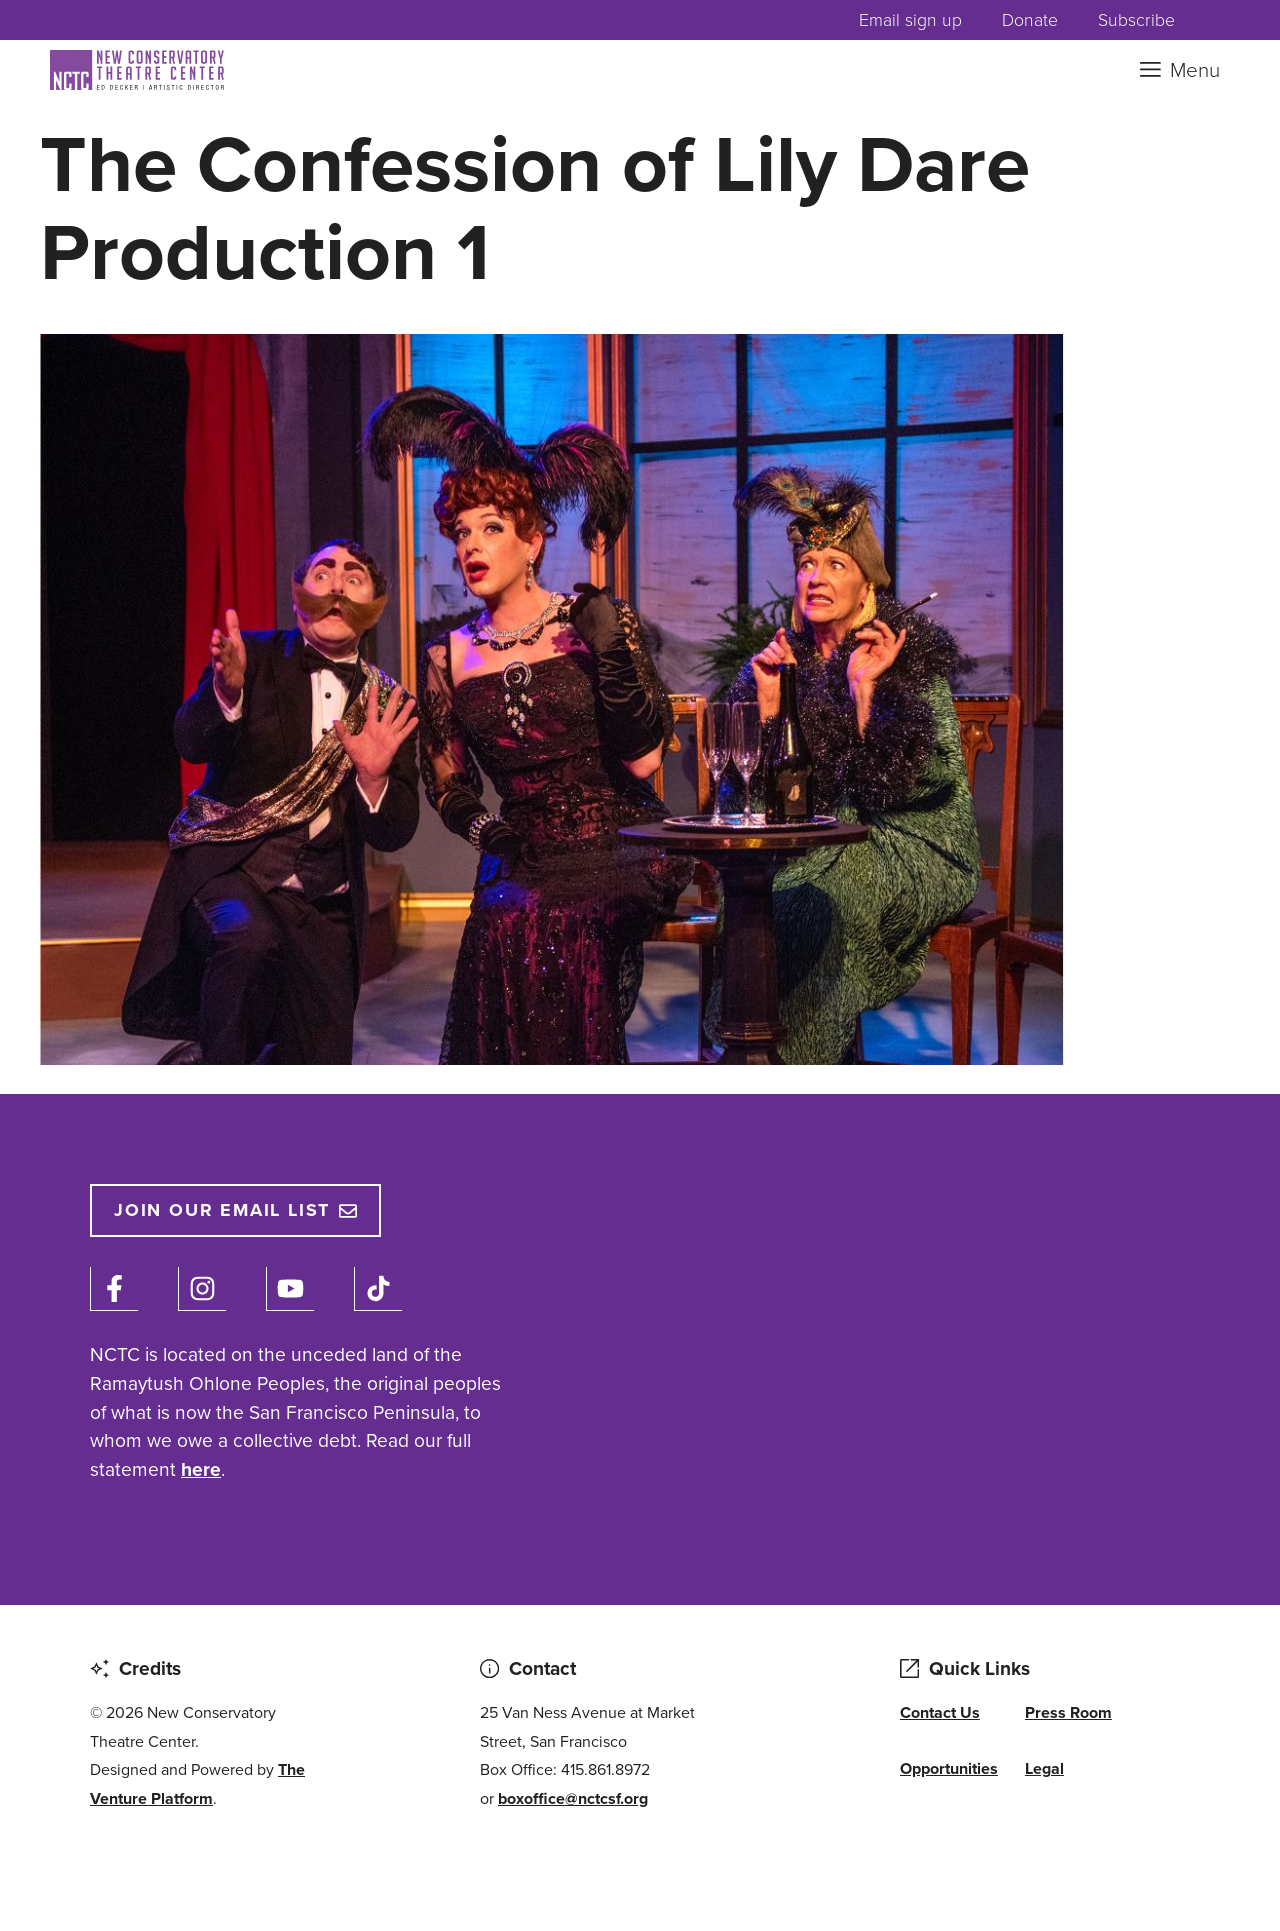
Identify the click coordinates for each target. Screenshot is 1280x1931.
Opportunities (949, 1768)
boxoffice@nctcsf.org (573, 1798)
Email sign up (910, 20)
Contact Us (940, 1712)
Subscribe (1136, 20)
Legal (1044, 1768)
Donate (1030, 20)
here (201, 1469)
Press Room (1068, 1712)
